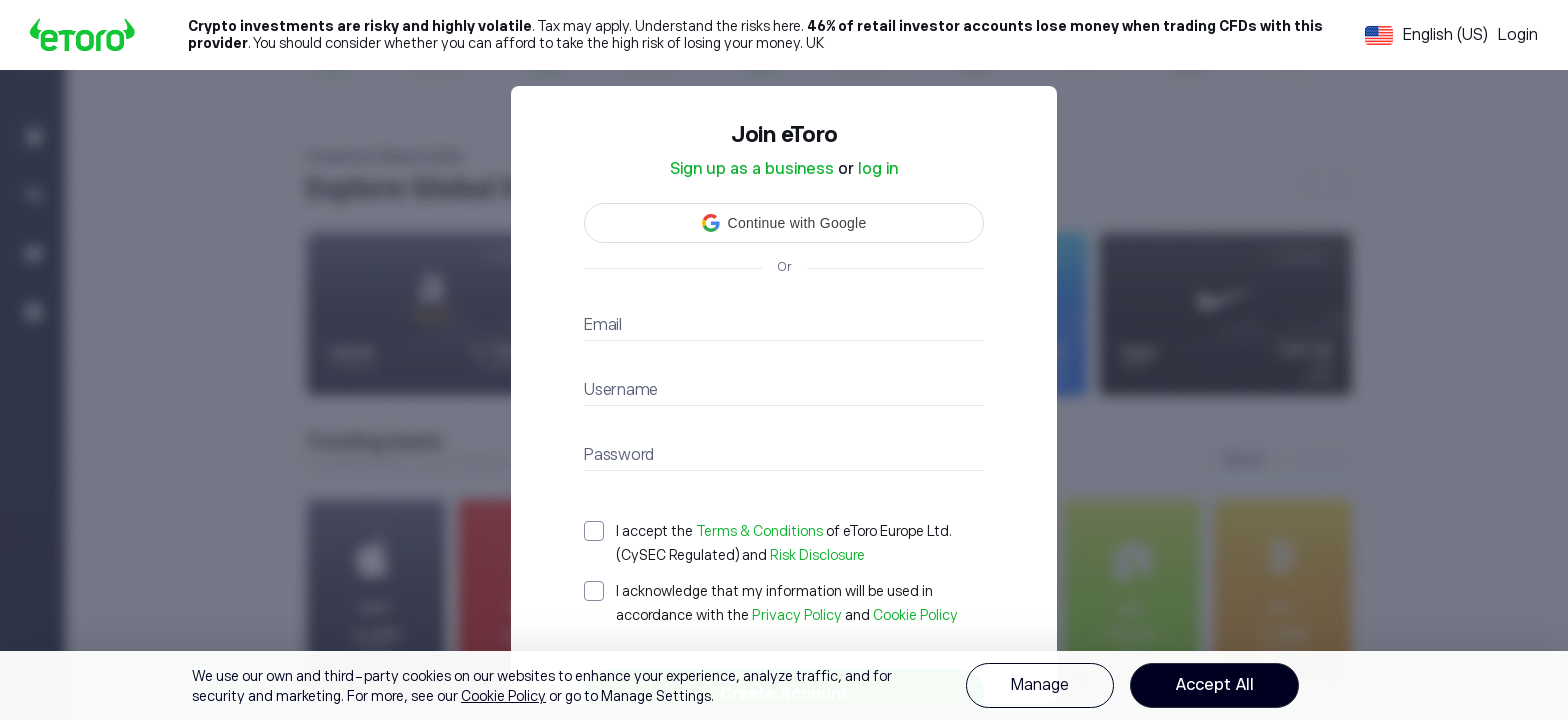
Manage (1040, 685)
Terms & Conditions (759, 531)
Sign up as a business (752, 169)
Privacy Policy (797, 615)
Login (1518, 35)
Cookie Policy (915, 615)
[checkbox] (784, 543)
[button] (784, 223)
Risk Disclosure (817, 555)
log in (878, 169)
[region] (784, 685)
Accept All (1214, 685)
